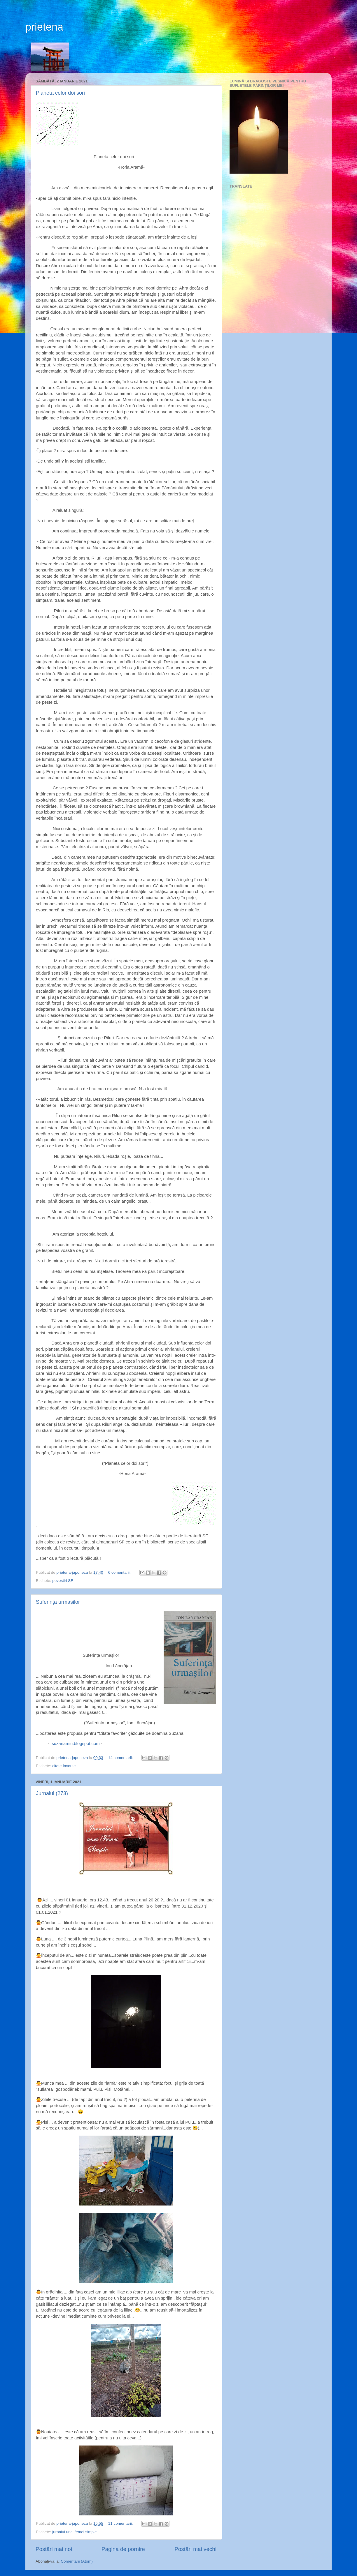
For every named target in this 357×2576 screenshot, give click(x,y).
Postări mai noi (54, 2549)
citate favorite (64, 1766)
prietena (44, 27)
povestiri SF (62, 1580)
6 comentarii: (120, 1572)
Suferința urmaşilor (58, 1602)
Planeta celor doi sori (60, 93)
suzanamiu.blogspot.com (75, 1743)
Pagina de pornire (123, 2549)
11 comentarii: (121, 2523)
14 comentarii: (121, 1757)
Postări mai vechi (195, 2549)
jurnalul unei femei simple (74, 2532)
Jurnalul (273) (52, 1793)
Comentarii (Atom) (77, 2561)
